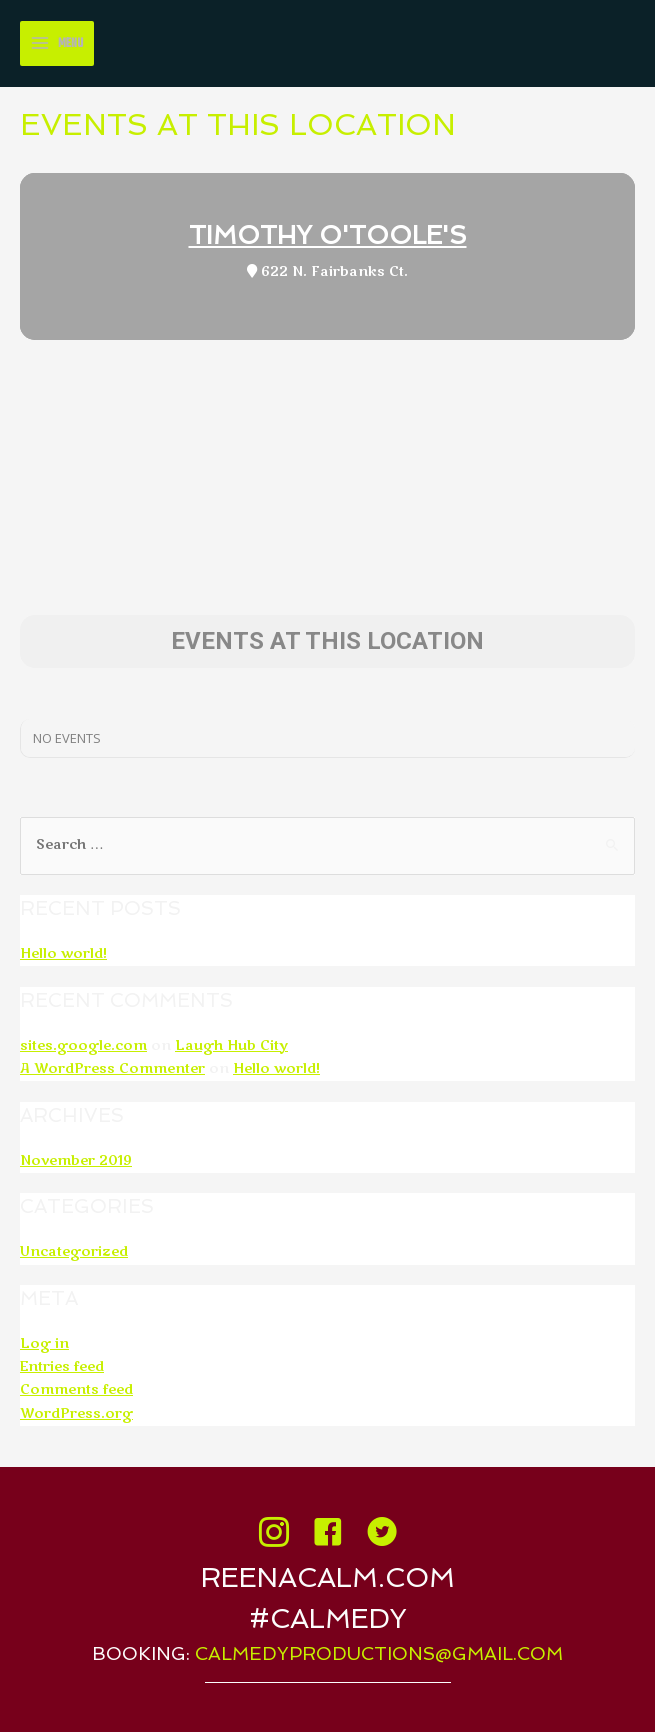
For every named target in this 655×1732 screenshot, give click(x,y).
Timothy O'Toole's (328, 235)
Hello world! (63, 954)
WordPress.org (76, 1414)
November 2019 (76, 1161)
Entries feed (62, 1367)
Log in (44, 1344)
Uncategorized (74, 1252)
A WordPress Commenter (112, 1069)
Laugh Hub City (231, 1046)
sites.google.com (83, 1046)
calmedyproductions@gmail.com (379, 1653)
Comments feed (76, 1390)
